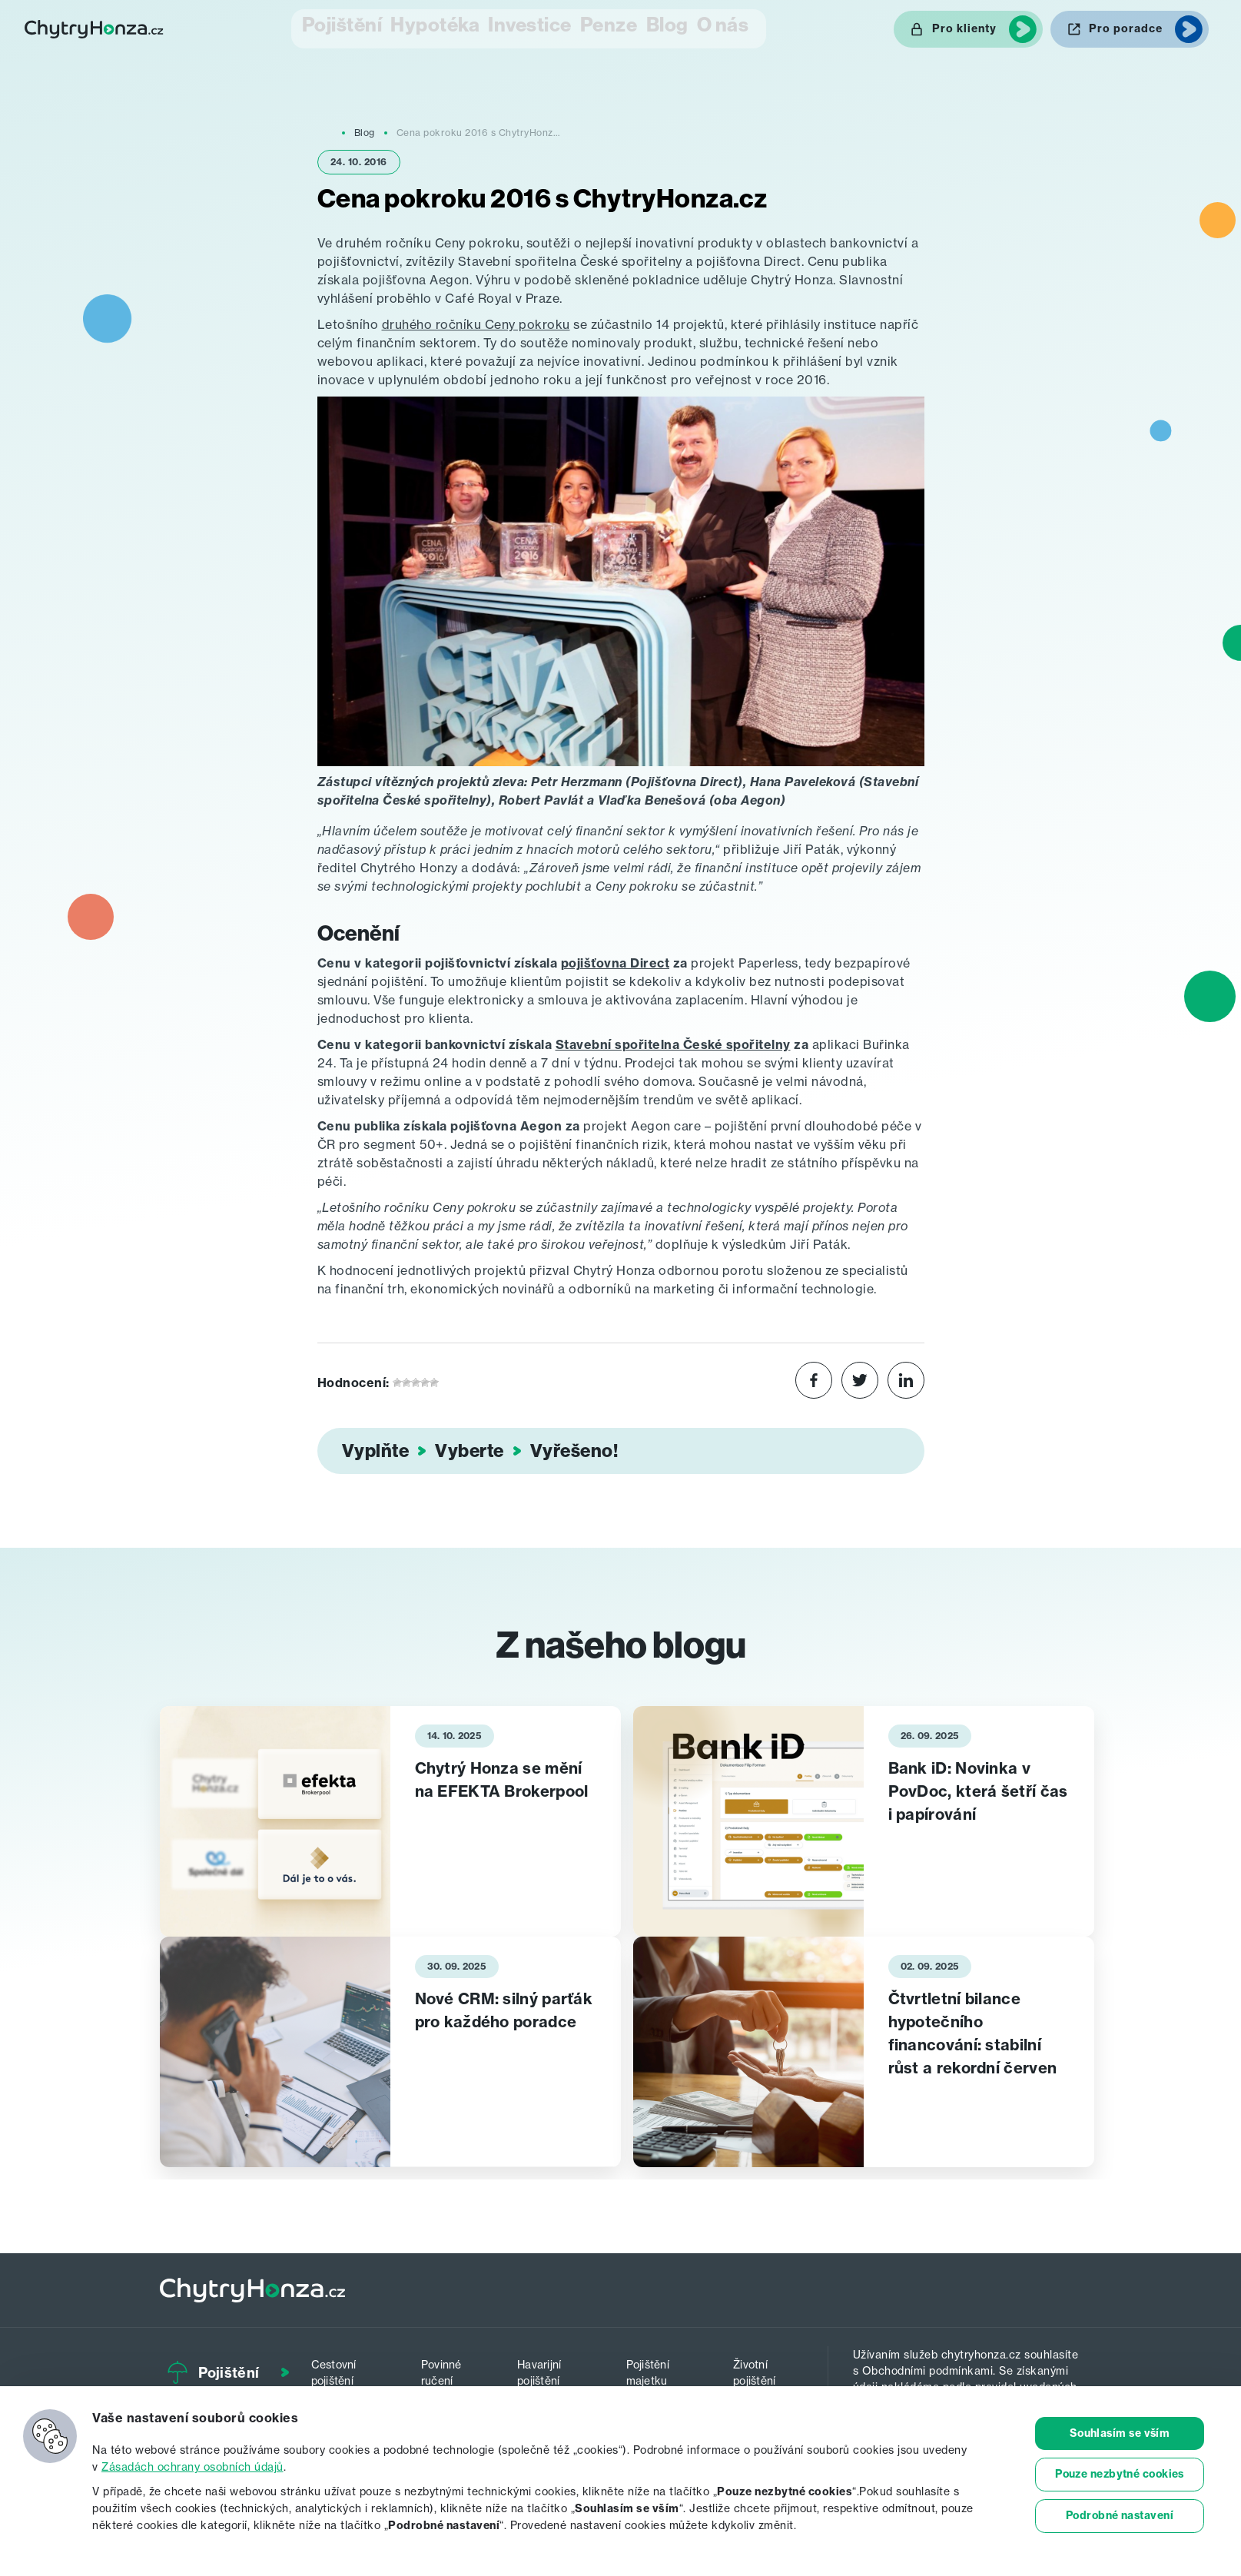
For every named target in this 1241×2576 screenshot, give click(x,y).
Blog (670, 27)
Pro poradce (1126, 28)
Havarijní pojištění (551, 2368)
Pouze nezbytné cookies (1119, 2474)
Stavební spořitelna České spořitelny (673, 1042)
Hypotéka (408, 27)
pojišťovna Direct (615, 960)
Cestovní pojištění (348, 2368)
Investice (507, 27)
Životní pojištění (761, 2368)
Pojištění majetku (658, 2368)
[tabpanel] (390, 1819)
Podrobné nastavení (1120, 2516)
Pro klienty (964, 28)
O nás (743, 27)
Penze (596, 27)
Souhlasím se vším (1119, 2433)
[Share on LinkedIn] (906, 1380)
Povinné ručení (450, 2368)
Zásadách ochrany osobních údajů (192, 2465)
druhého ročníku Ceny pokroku (476, 322)
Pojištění (312, 27)
